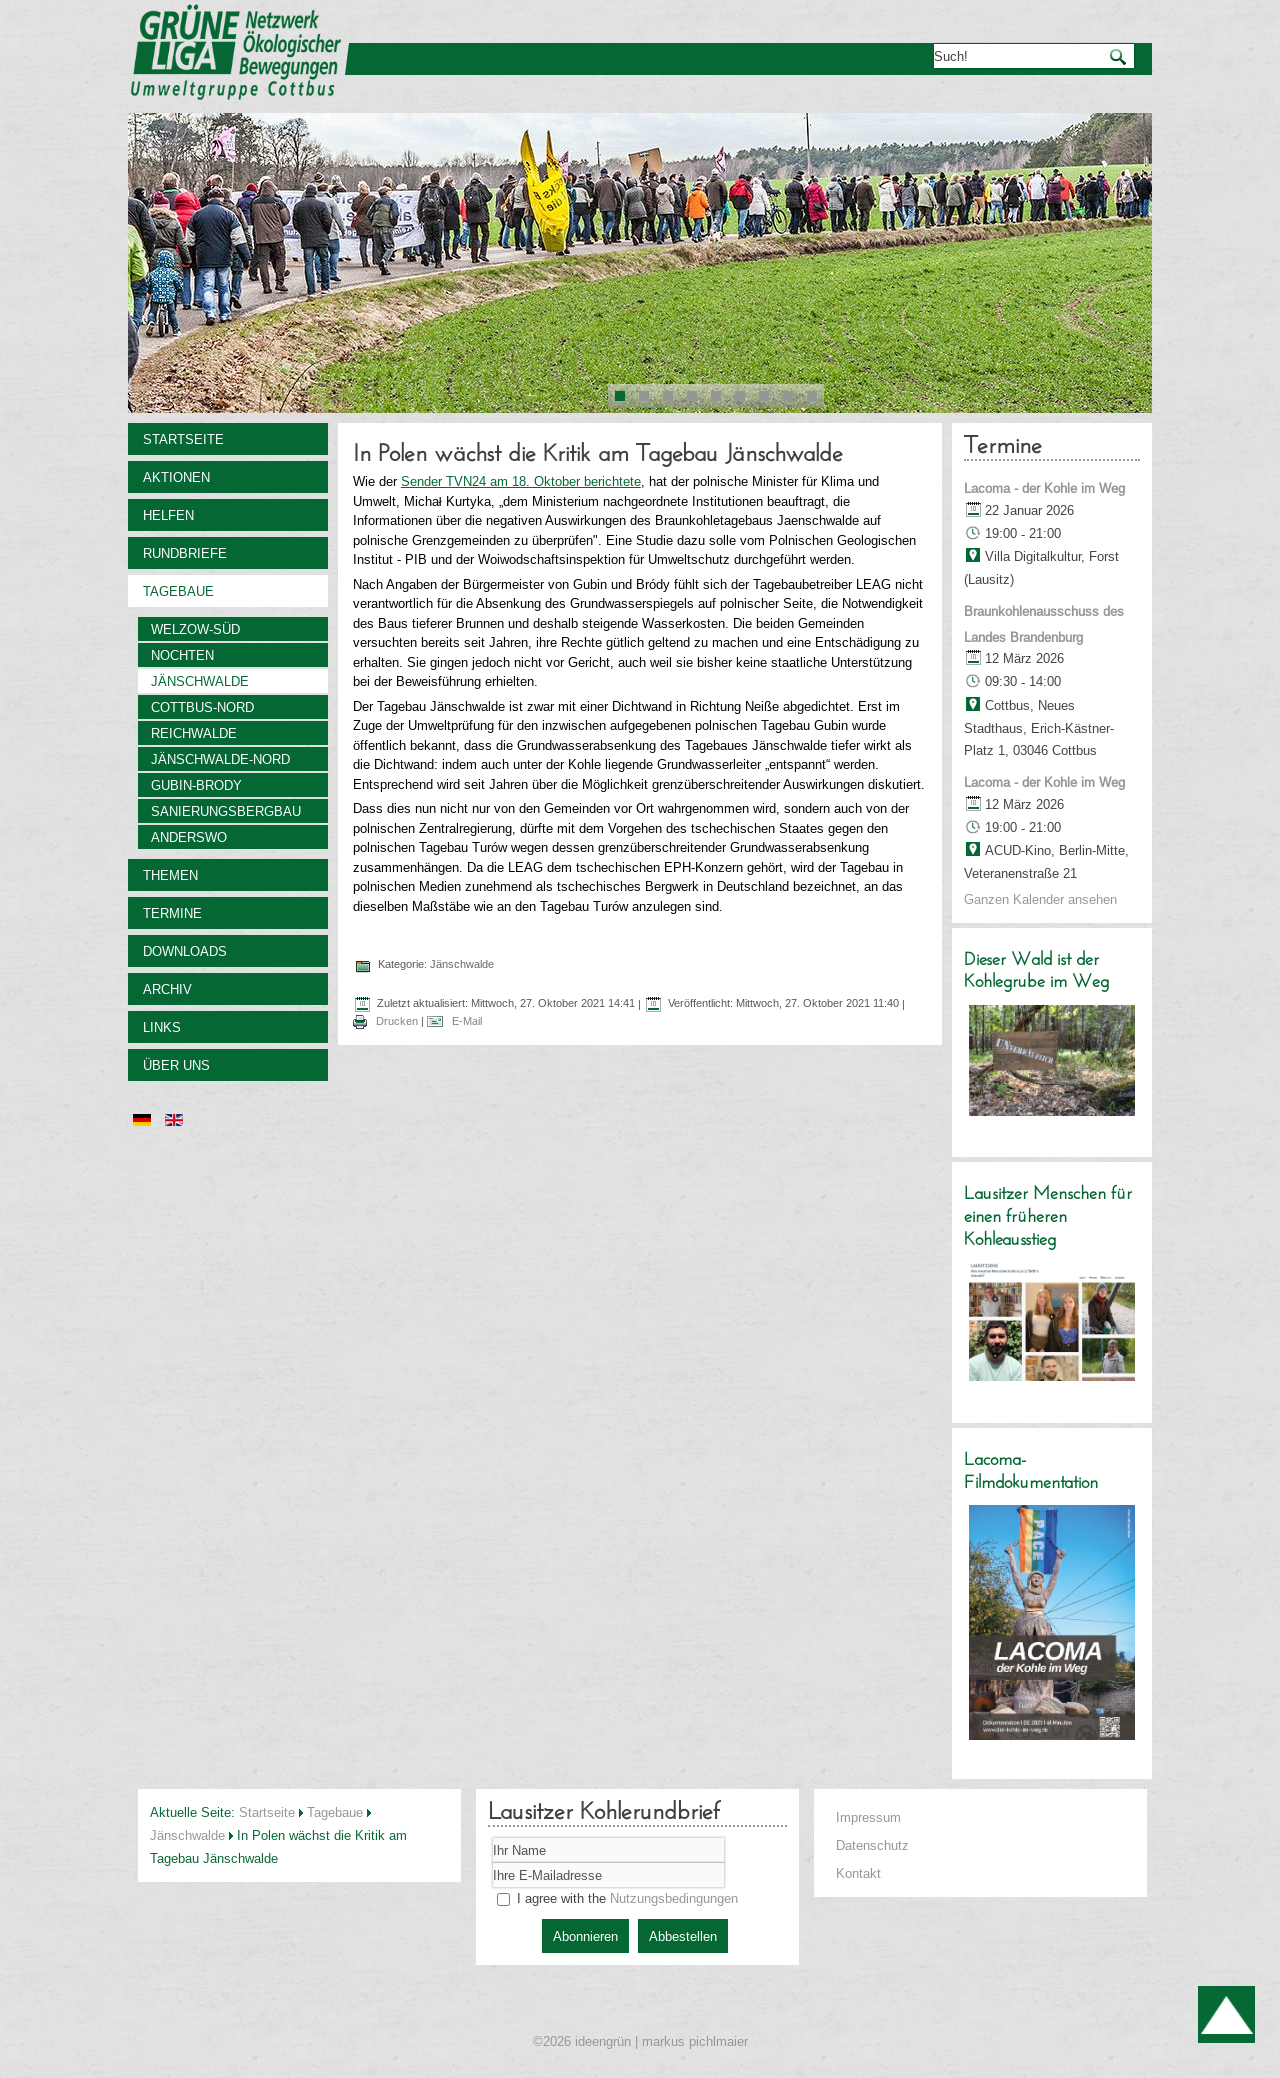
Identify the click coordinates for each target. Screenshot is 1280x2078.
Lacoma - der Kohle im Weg (1044, 488)
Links (162, 1027)
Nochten (182, 655)
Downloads (185, 951)
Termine (172, 913)
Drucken (397, 1021)
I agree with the (617, 1898)
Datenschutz (872, 1845)
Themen (170, 875)
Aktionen (176, 477)
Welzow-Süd (195, 629)
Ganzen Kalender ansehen (1040, 899)
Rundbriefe (185, 553)
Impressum (868, 1817)
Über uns (176, 1065)
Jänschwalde (200, 681)
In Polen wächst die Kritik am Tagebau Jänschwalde (598, 455)
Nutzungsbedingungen (674, 1898)
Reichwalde (194, 733)
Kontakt (858, 1873)
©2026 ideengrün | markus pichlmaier (640, 2041)
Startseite (183, 439)
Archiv (167, 989)
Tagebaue (178, 591)
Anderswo (189, 837)
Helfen (168, 515)
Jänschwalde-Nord (220, 759)
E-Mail (465, 1021)
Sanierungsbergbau (226, 811)
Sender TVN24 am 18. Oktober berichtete (521, 481)
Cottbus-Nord (202, 707)
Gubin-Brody (196, 785)
